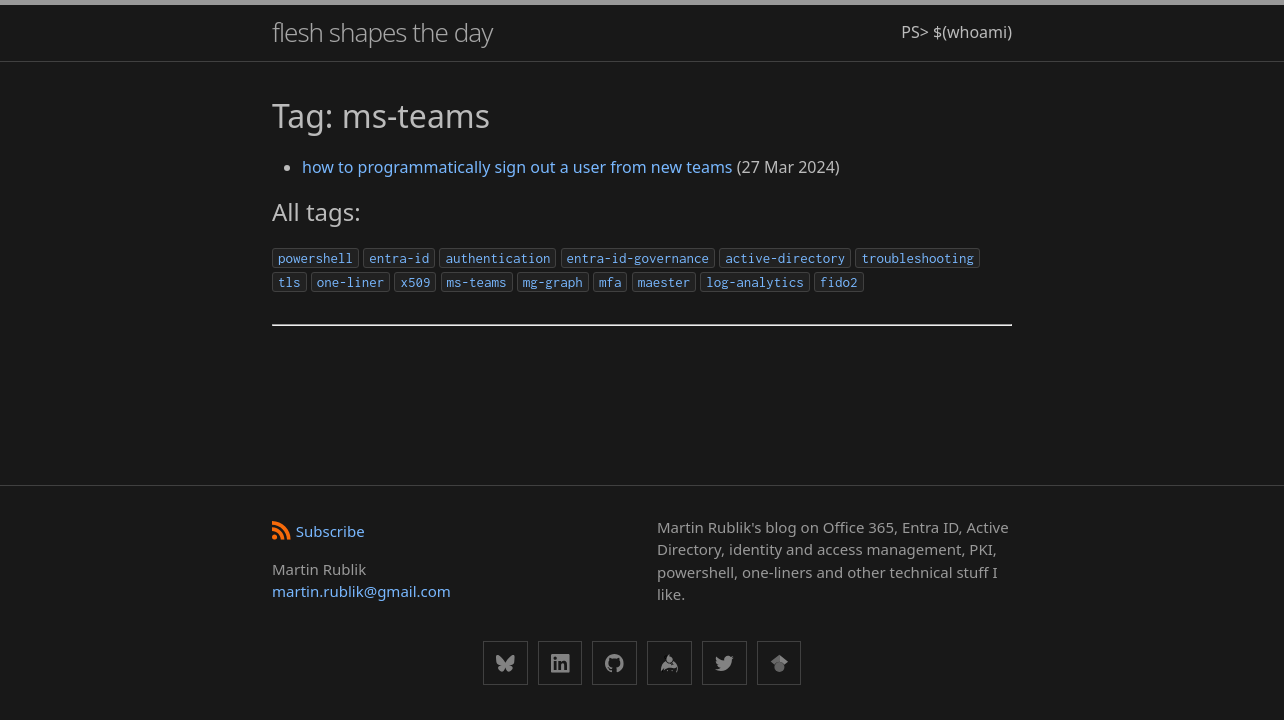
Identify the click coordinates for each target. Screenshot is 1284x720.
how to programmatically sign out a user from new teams (517, 167)
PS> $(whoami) (956, 32)
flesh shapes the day (382, 32)
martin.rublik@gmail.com (361, 591)
